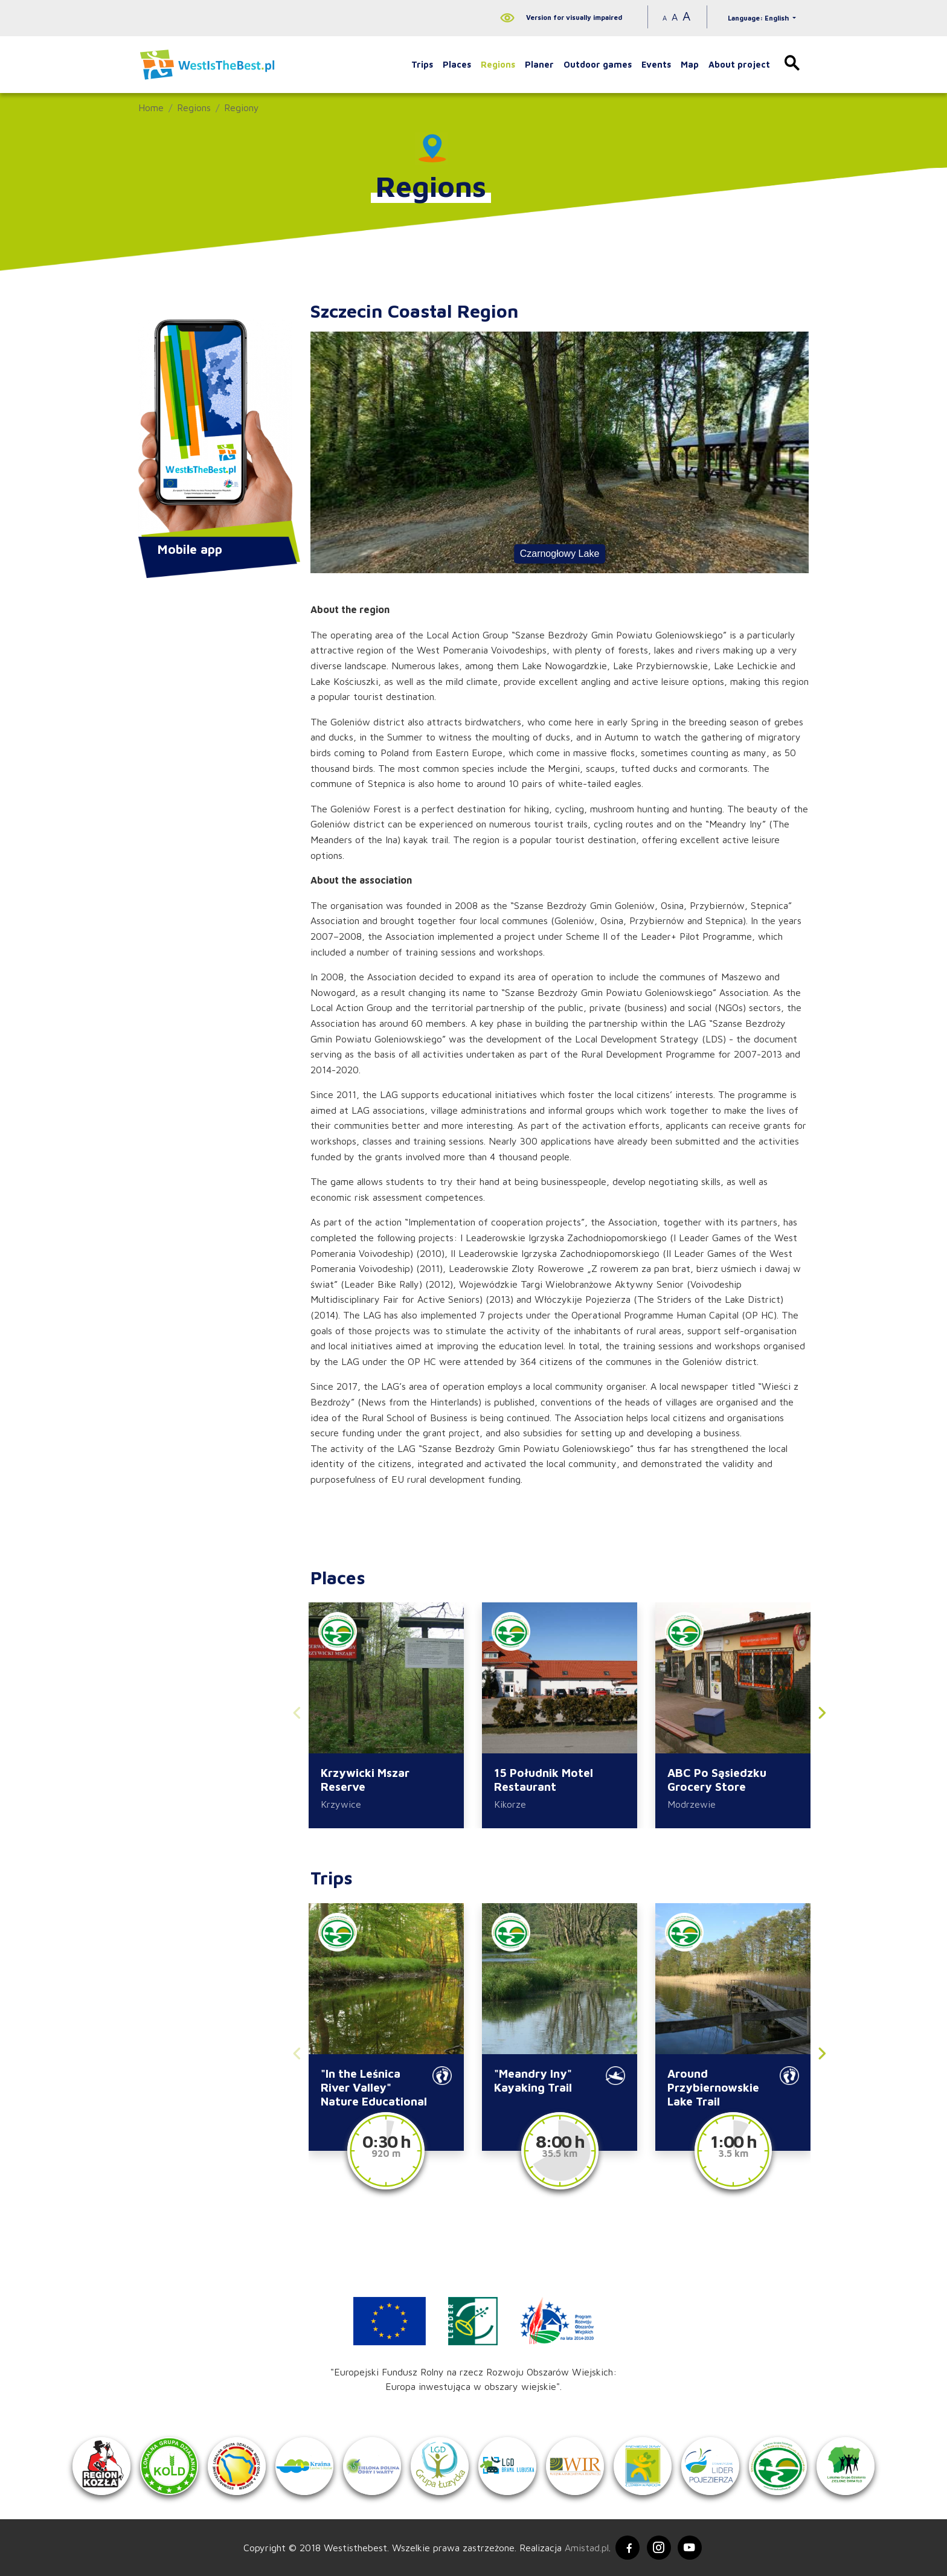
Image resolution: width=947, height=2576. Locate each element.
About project (739, 64)
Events (656, 64)
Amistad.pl (587, 2547)
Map (690, 64)
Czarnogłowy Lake (560, 553)
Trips (422, 64)
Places (457, 64)
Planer (539, 64)
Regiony (241, 107)
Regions (498, 64)
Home (151, 107)
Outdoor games (597, 64)
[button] (822, 1716)
